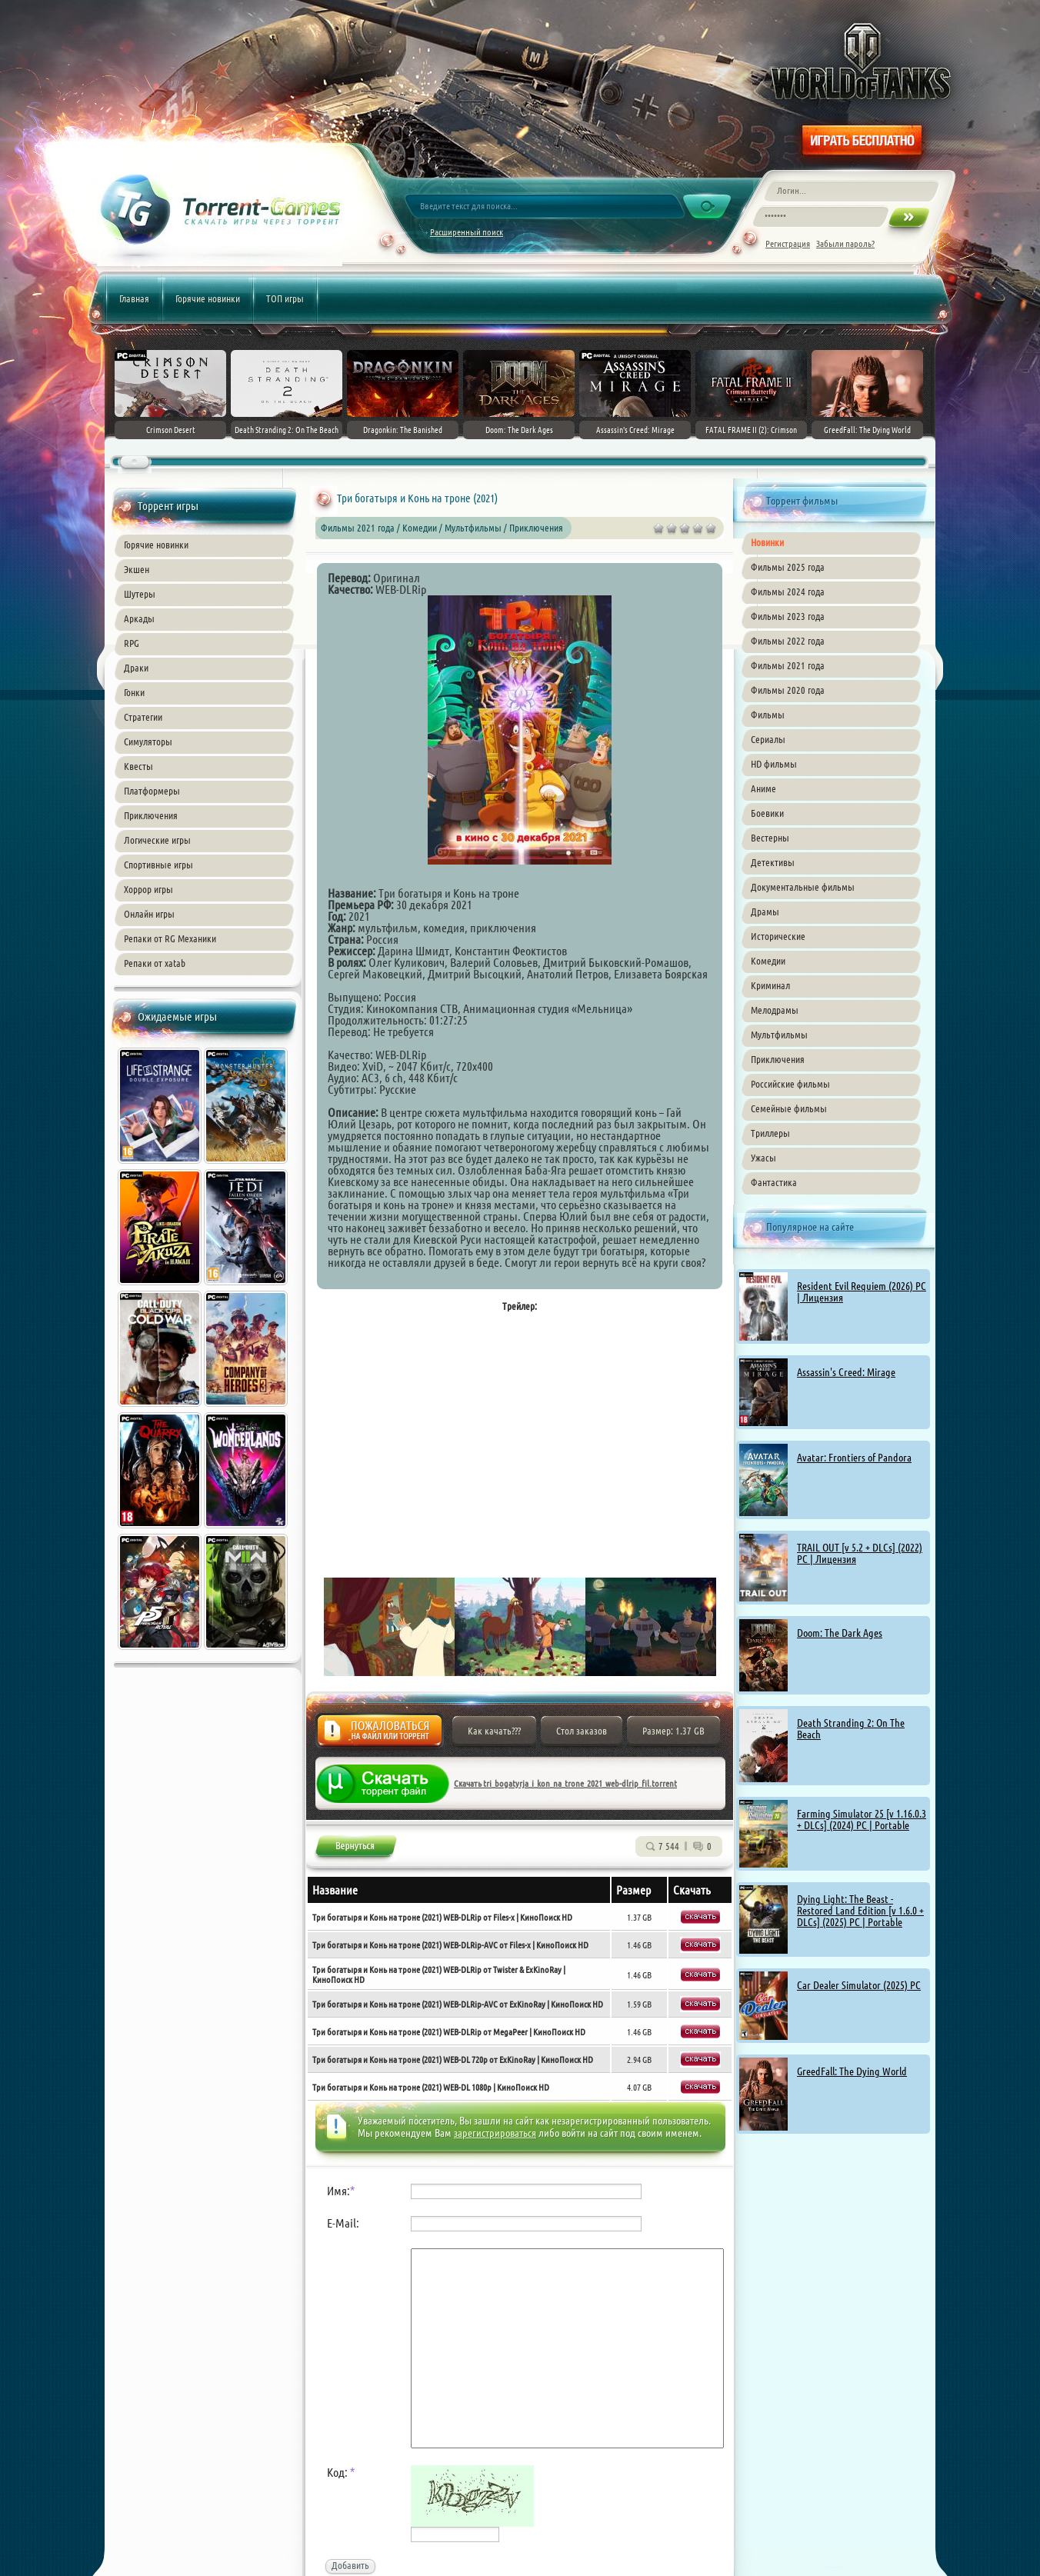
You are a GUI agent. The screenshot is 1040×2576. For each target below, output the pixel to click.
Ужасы (763, 1157)
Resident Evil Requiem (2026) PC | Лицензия (861, 1292)
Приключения (151, 815)
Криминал (770, 985)
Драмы (765, 911)
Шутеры (139, 593)
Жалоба (379, 1735)
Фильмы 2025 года (788, 567)
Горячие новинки (207, 298)
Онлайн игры (149, 913)
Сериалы (768, 739)
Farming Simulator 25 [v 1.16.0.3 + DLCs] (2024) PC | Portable (861, 1819)
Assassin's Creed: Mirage (846, 1372)
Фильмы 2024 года (788, 591)
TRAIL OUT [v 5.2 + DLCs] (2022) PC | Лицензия (859, 1553)
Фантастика (774, 1182)
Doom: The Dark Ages (839, 1633)
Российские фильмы (790, 1083)
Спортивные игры (158, 864)
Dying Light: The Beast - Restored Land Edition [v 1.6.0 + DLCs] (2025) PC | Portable (860, 1910)
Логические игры (157, 840)
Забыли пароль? (845, 243)
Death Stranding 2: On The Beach (851, 1729)
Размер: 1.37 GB (673, 1730)
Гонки (134, 692)
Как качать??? (494, 1730)
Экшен (136, 569)
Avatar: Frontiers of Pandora (854, 1457)
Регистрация (787, 243)
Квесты (138, 766)
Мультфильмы (779, 1034)
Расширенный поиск (466, 232)
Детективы (773, 862)
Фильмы (768, 714)
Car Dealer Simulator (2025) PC (859, 1985)
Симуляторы (148, 741)
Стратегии (143, 716)
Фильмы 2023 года (788, 616)
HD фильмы (774, 763)
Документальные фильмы (803, 886)
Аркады (139, 618)
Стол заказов (581, 1730)
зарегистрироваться (495, 2133)
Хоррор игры (148, 889)
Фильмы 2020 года (788, 690)
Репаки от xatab (154, 963)
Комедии (768, 960)
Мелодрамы (774, 1010)
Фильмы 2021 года (788, 665)
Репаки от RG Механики (170, 938)
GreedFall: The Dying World (852, 2071)
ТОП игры (285, 298)
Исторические (778, 936)
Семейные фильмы (789, 1108)
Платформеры (152, 790)
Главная (134, 298)
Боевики (767, 813)
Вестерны (770, 837)
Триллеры (770, 1133)
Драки (136, 667)
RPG (131, 643)
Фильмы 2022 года (788, 640)
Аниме (763, 788)
